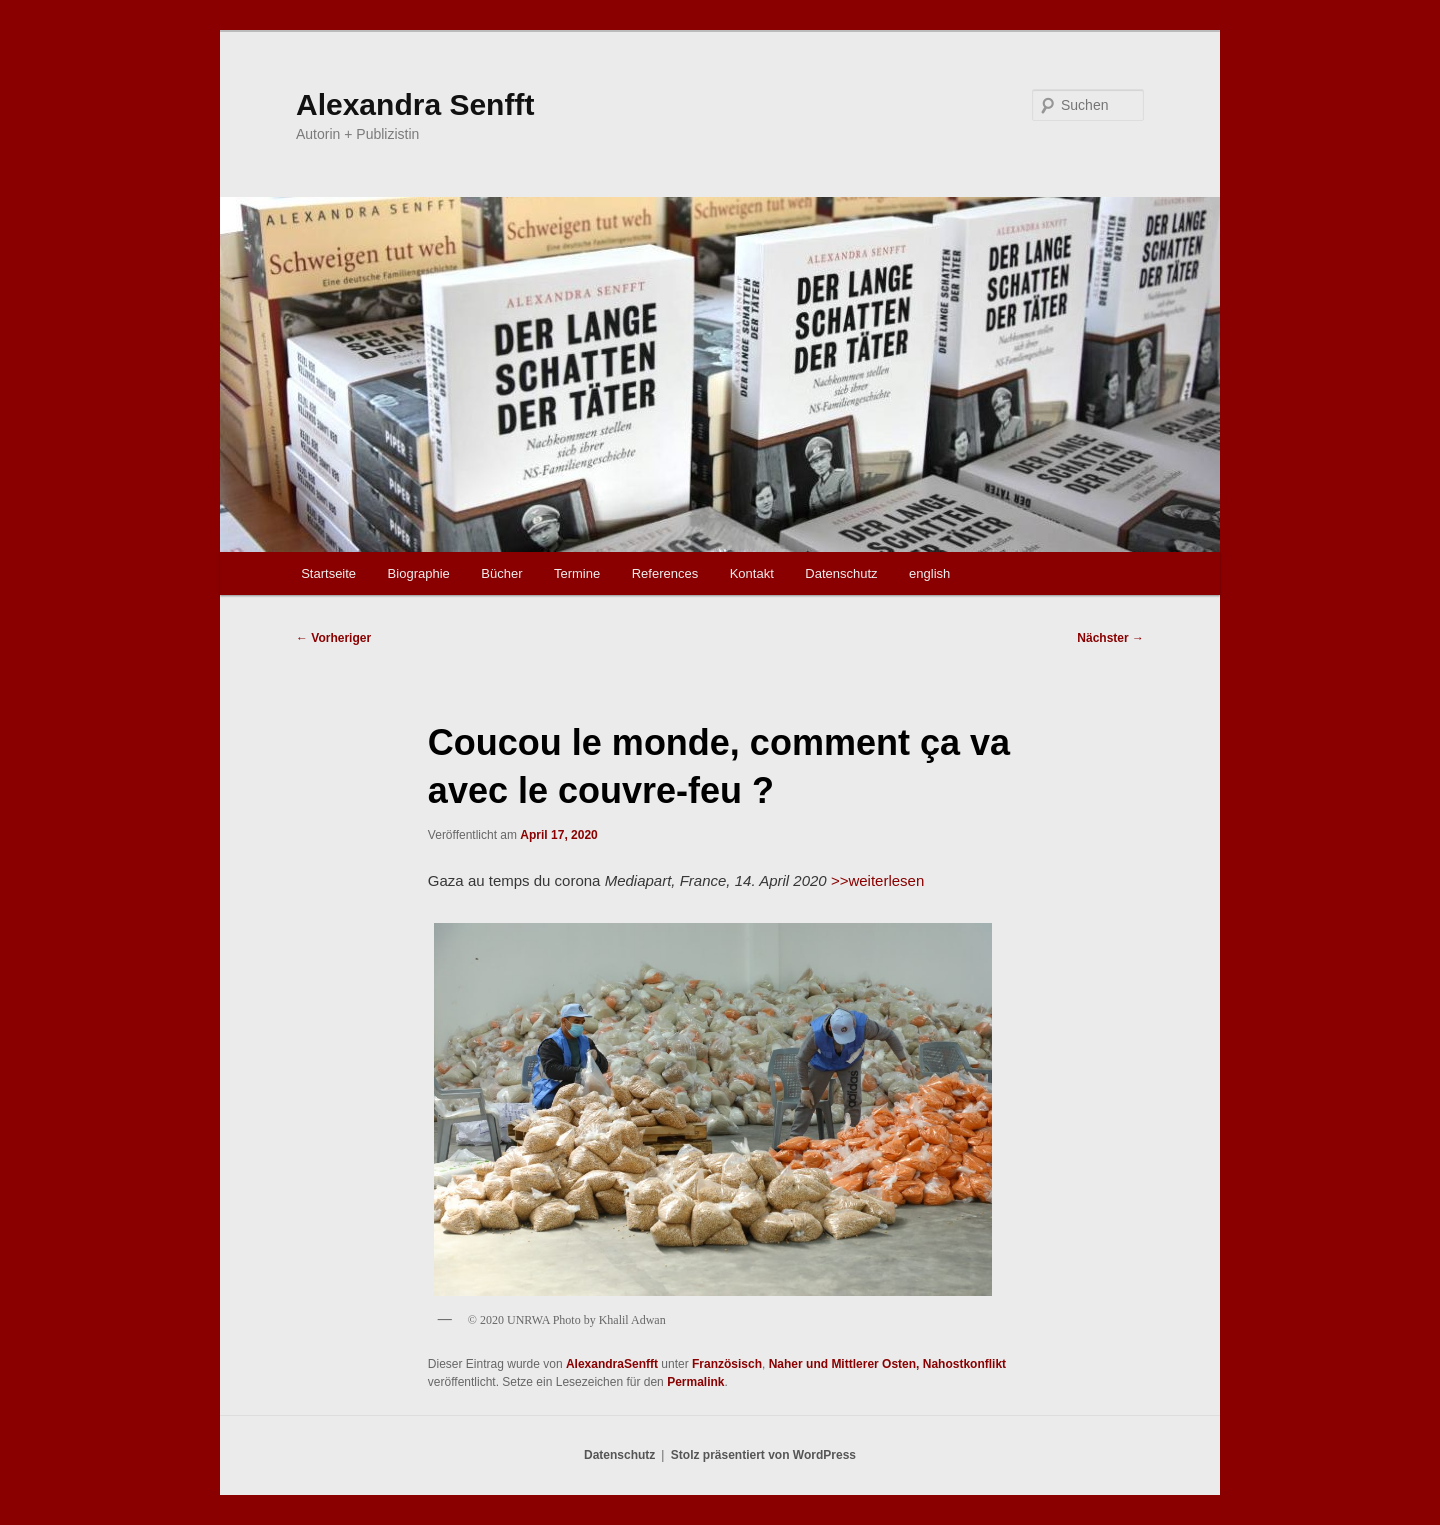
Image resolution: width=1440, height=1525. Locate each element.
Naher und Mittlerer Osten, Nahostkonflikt (887, 1364)
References (665, 573)
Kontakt (752, 573)
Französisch (727, 1364)
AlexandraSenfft (612, 1364)
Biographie (419, 573)
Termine (577, 573)
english (929, 573)
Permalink (695, 1382)
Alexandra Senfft (415, 104)
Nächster (1110, 638)
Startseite (328, 573)
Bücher (501, 573)
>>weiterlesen (877, 880)
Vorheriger (333, 638)
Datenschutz (841, 573)
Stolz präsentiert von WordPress (763, 1455)
